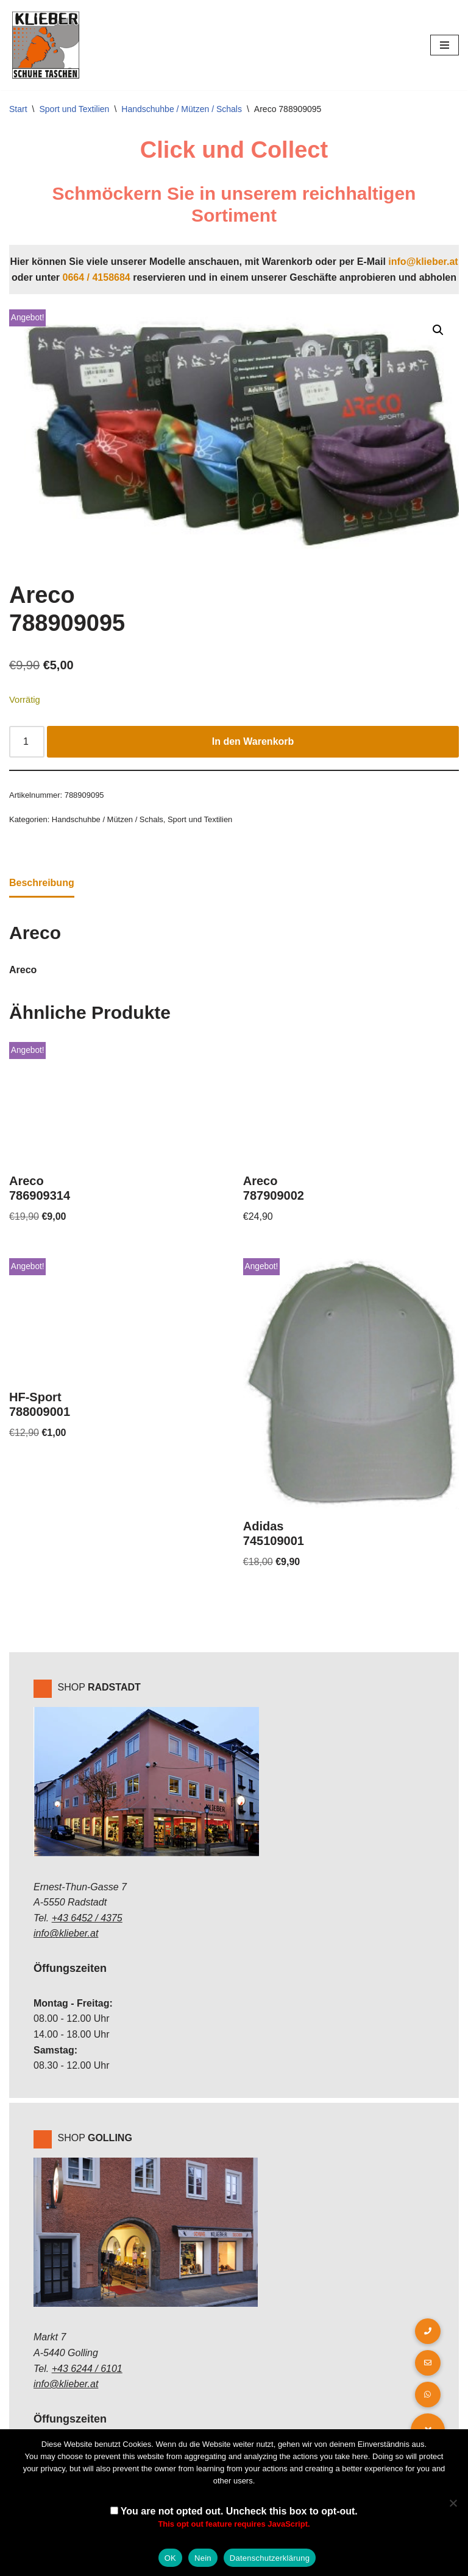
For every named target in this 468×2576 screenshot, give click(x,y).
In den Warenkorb (253, 741)
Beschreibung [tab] (41, 883)
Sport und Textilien (74, 109)
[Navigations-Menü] (444, 45)
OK (170, 2558)
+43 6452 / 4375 (87, 1918)
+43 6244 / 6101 (87, 2368)
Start (18, 109)
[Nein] (453, 2503)
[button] (438, 330)
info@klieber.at (423, 261)
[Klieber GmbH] (45, 45)
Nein (202, 2558)
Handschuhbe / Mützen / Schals (181, 109)
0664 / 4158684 (96, 277)
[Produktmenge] (26, 742)
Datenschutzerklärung (270, 2558)
